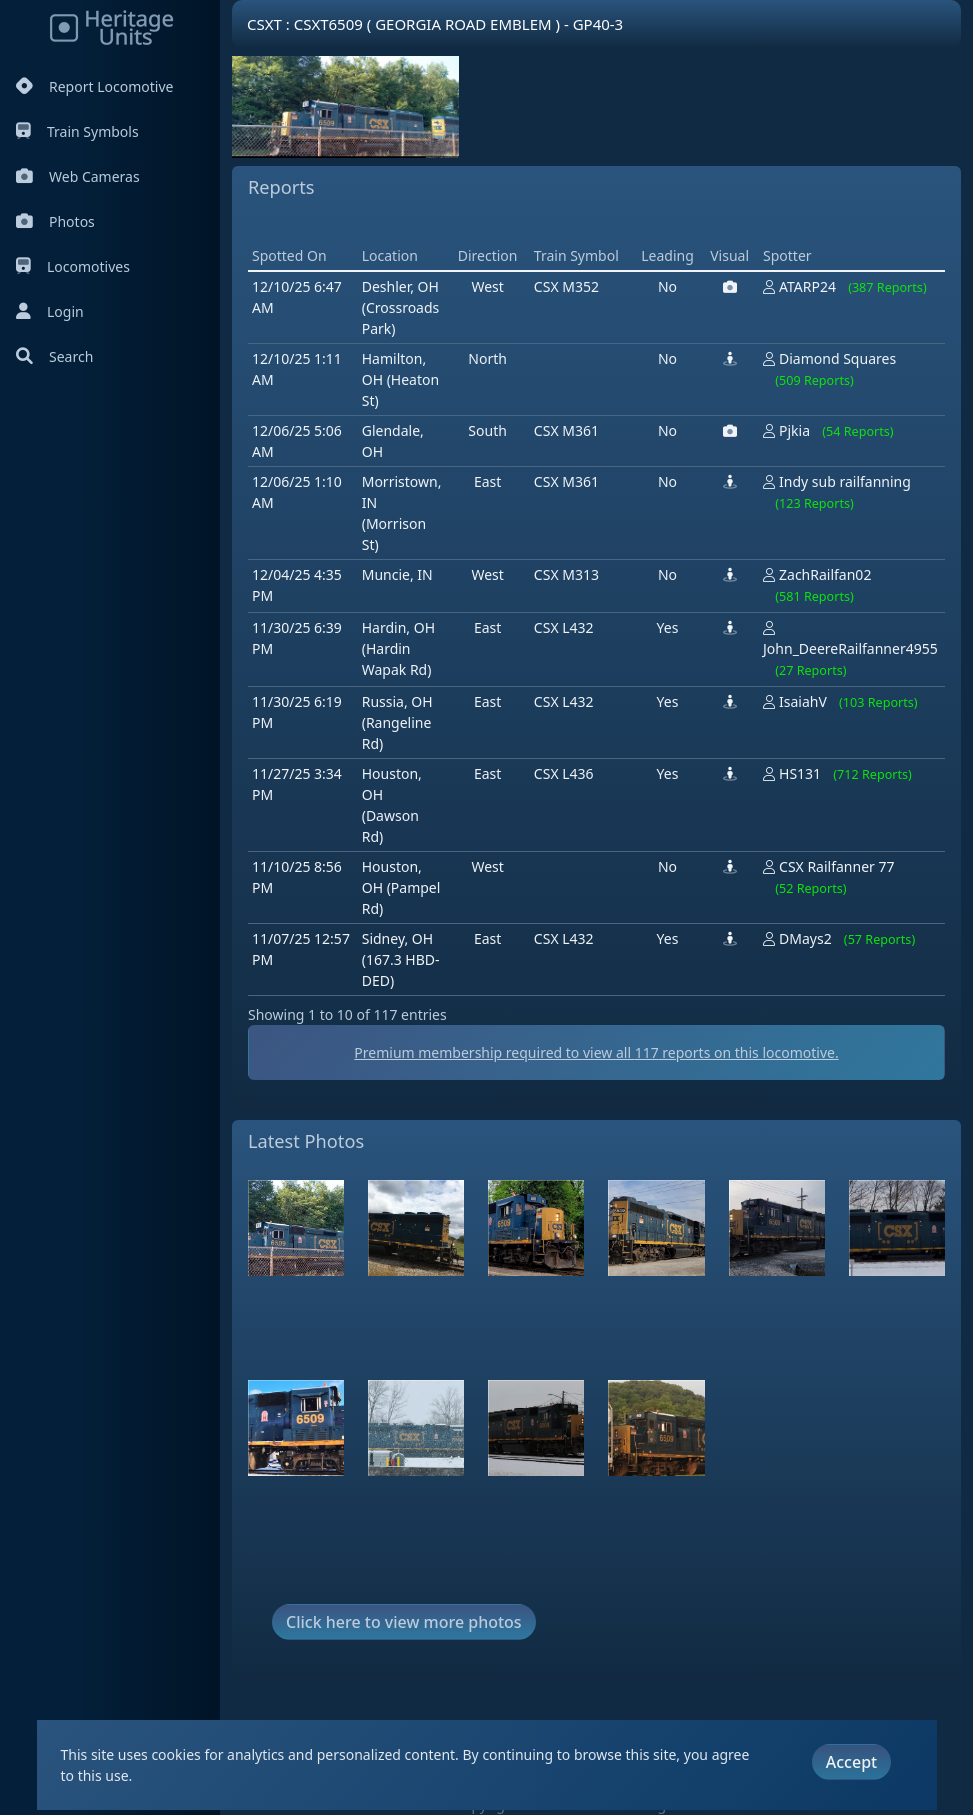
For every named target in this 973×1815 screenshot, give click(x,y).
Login (50, 311)
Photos (55, 221)
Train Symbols (77, 131)
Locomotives (73, 266)
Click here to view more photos (404, 1622)
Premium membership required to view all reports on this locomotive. (596, 1052)
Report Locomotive (94, 86)
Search (54, 356)
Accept (851, 1762)
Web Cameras (78, 176)
